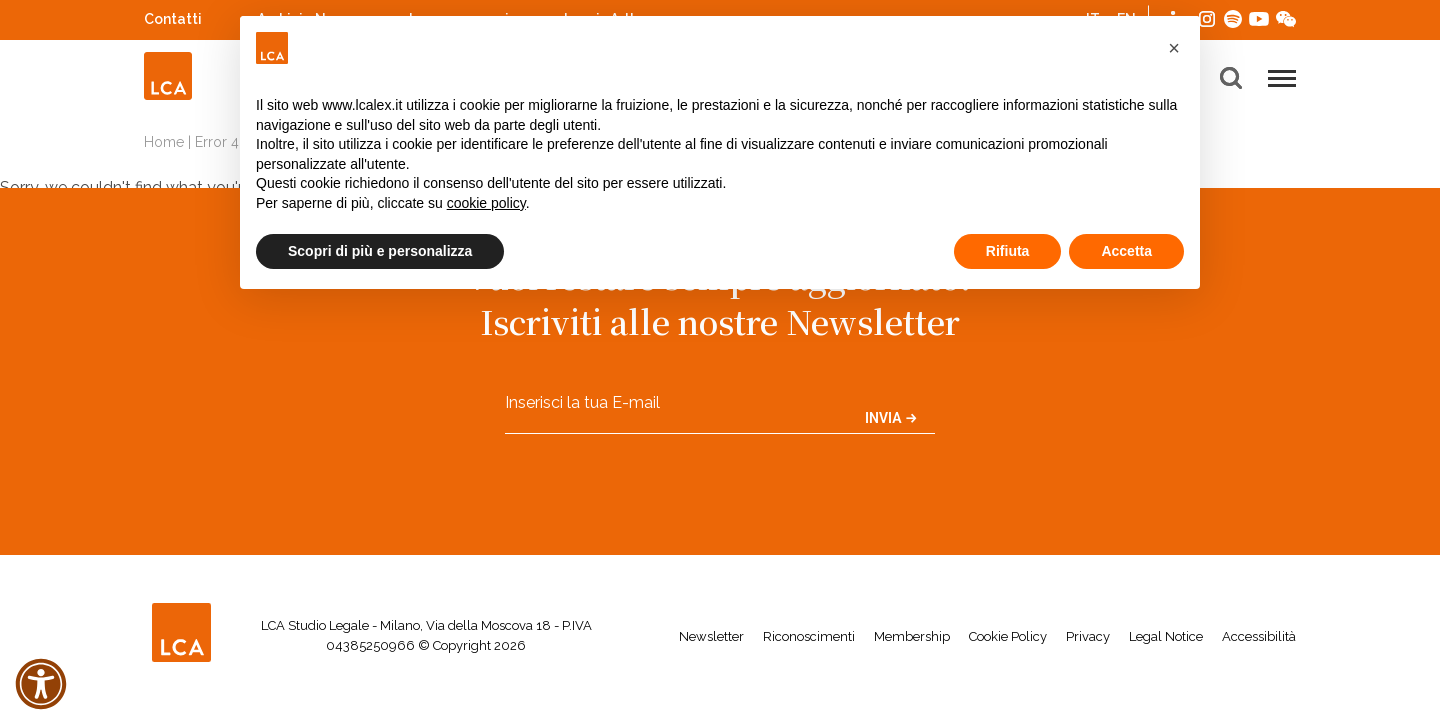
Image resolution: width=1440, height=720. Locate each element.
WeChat (1286, 16)
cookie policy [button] (486, 203)
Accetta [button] (1126, 251)
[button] (1174, 48)
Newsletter (711, 636)
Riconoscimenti (809, 636)
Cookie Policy (1008, 636)
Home (164, 142)
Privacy (1088, 636)
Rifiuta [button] (1008, 251)
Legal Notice (1166, 636)
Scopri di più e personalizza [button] (380, 251)
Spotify (1233, 16)
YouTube (1259, 19)
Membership (912, 636)
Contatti (173, 19)
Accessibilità (1259, 636)
